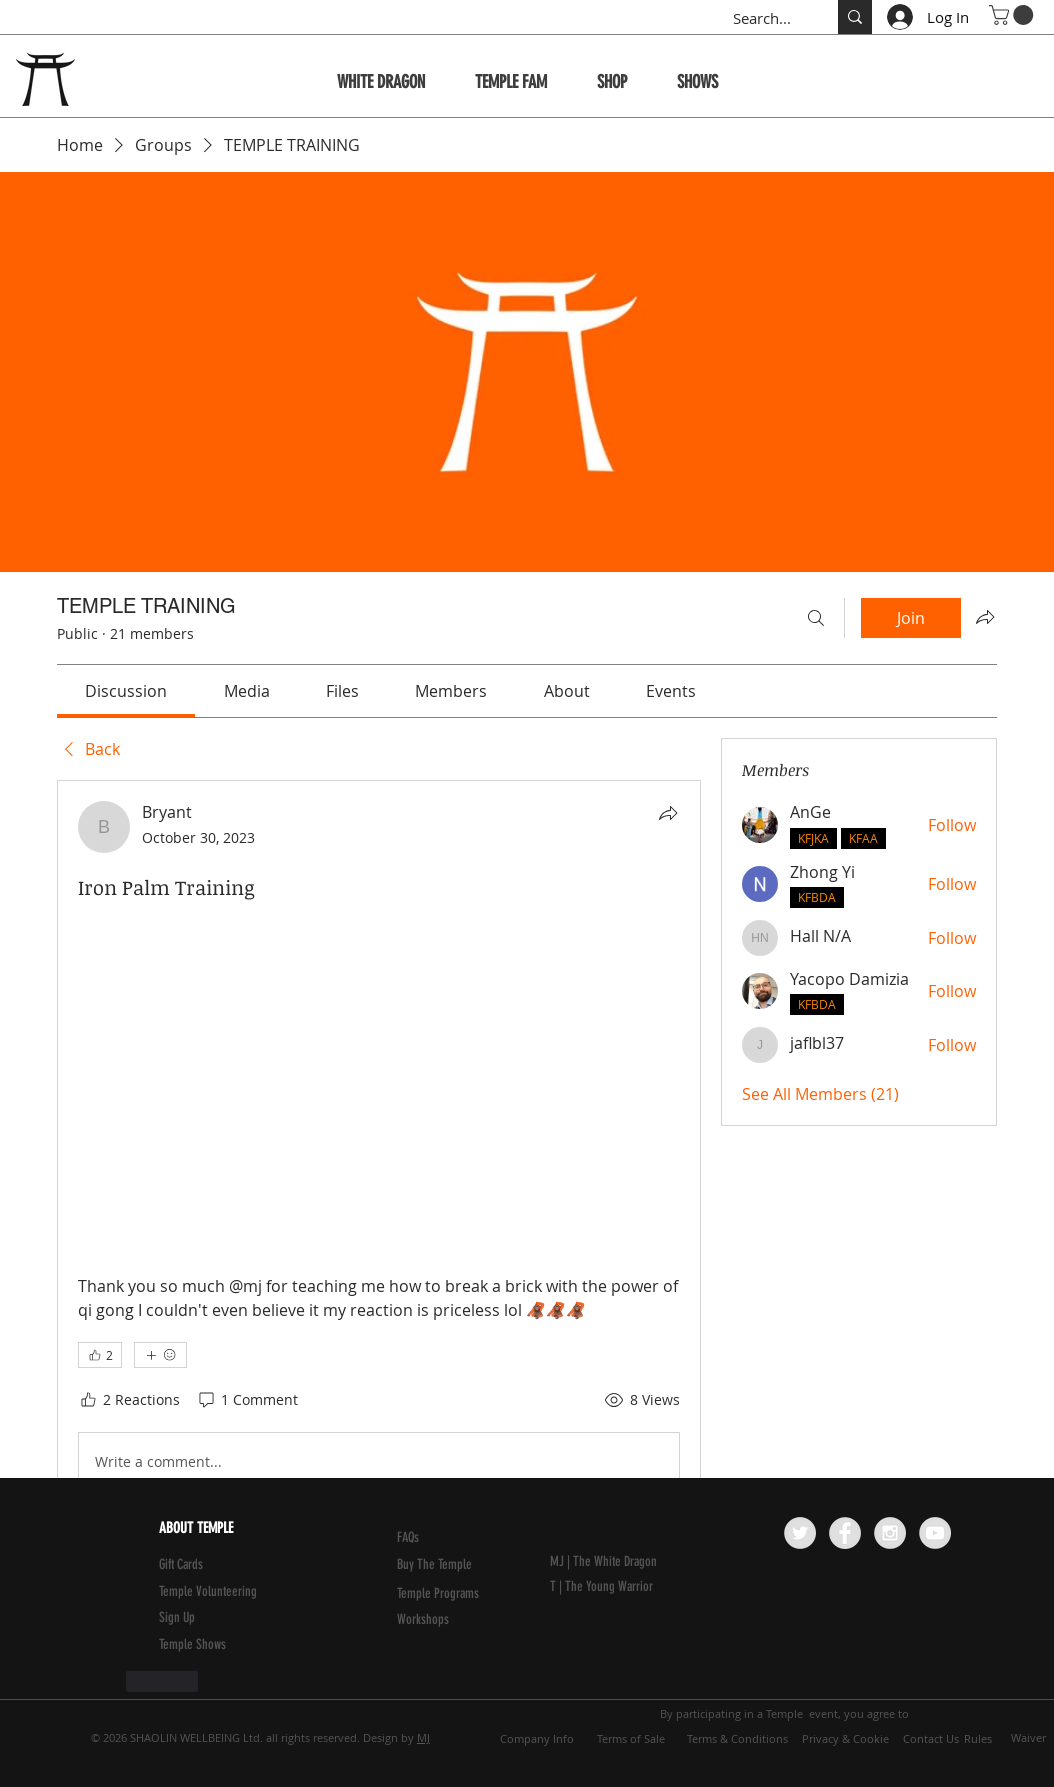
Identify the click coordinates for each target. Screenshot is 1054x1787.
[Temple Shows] (207, 1645)
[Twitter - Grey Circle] (800, 1533)
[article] (379, 1246)
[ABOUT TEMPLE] (253, 1528)
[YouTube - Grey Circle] (935, 1533)
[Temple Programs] (445, 1594)
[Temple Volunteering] (255, 1592)
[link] (126, 691)
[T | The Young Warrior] (646, 1587)
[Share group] (985, 617)
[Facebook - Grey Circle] (845, 1533)
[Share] (668, 813)
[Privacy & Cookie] (845, 1738)
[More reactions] (160, 1355)
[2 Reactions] (129, 1400)
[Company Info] (537, 1738)
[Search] (816, 618)
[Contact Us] (931, 1738)
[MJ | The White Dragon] (646, 1562)
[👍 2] (100, 1355)
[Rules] (978, 1738)
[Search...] (764, 18)
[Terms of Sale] (631, 1738)
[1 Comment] (247, 1400)
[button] (1013, 15)
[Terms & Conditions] (737, 1738)
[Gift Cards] (207, 1565)
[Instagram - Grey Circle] (890, 1533)
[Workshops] (445, 1620)
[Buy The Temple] (447, 1565)
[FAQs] (445, 1538)
